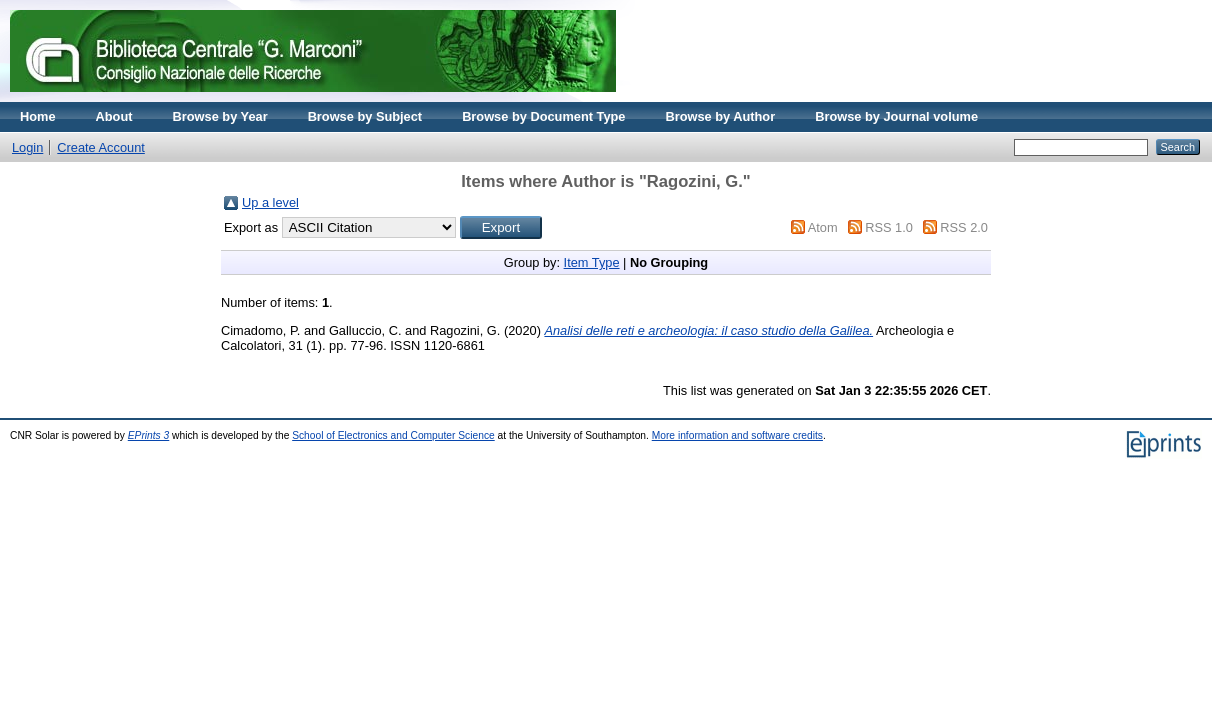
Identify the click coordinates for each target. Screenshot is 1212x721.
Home (38, 116)
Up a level (270, 202)
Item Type (592, 262)
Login (27, 147)
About (114, 116)
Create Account (101, 147)
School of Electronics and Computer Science (393, 435)
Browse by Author (720, 116)
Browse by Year (220, 116)
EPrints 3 (149, 435)
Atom (823, 227)
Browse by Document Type (543, 116)
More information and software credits (737, 435)
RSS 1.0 (889, 227)
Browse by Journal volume (896, 116)
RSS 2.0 (964, 227)
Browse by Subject (365, 116)
